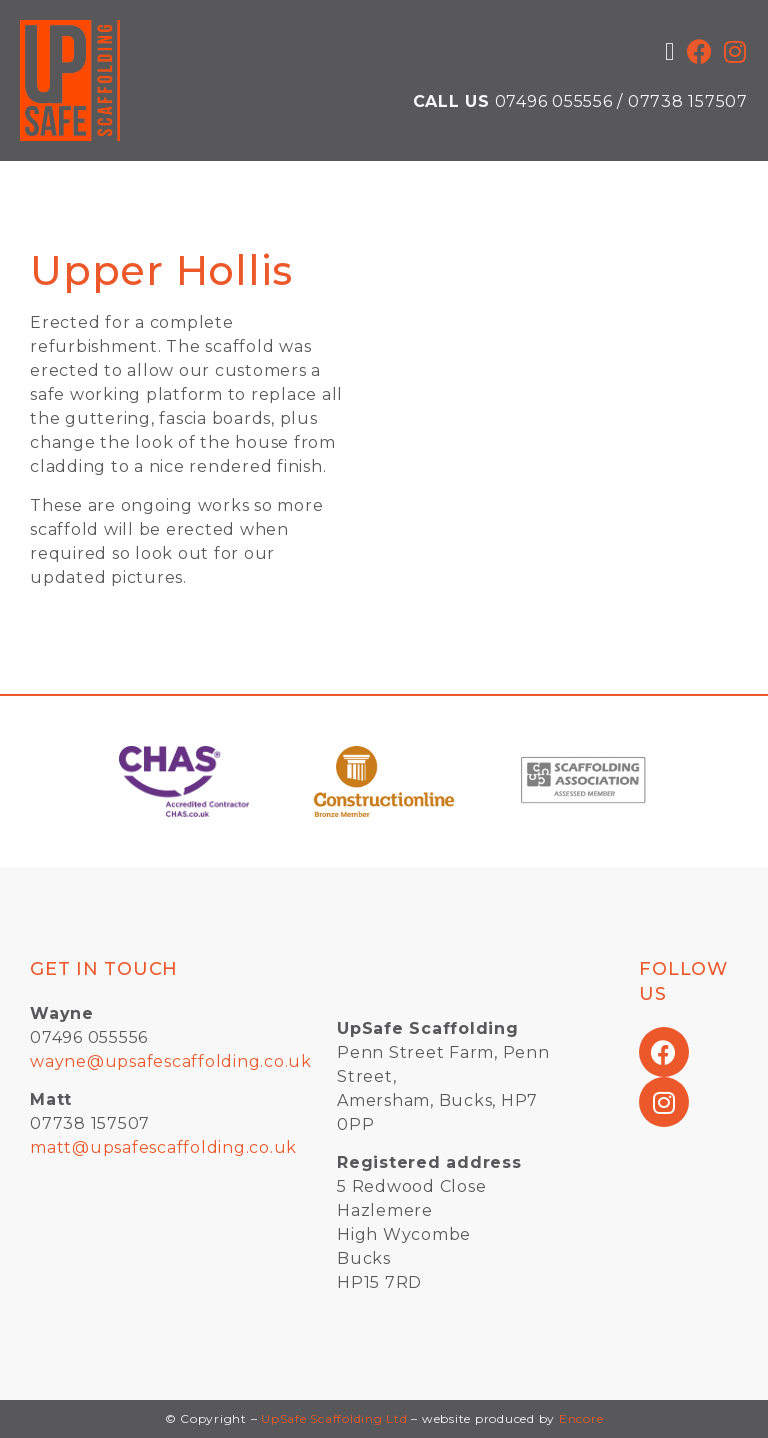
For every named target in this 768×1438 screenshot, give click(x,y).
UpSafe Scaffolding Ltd (334, 1418)
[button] (670, 52)
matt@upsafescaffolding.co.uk (163, 1147)
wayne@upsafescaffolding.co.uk (171, 1061)
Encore (581, 1418)
